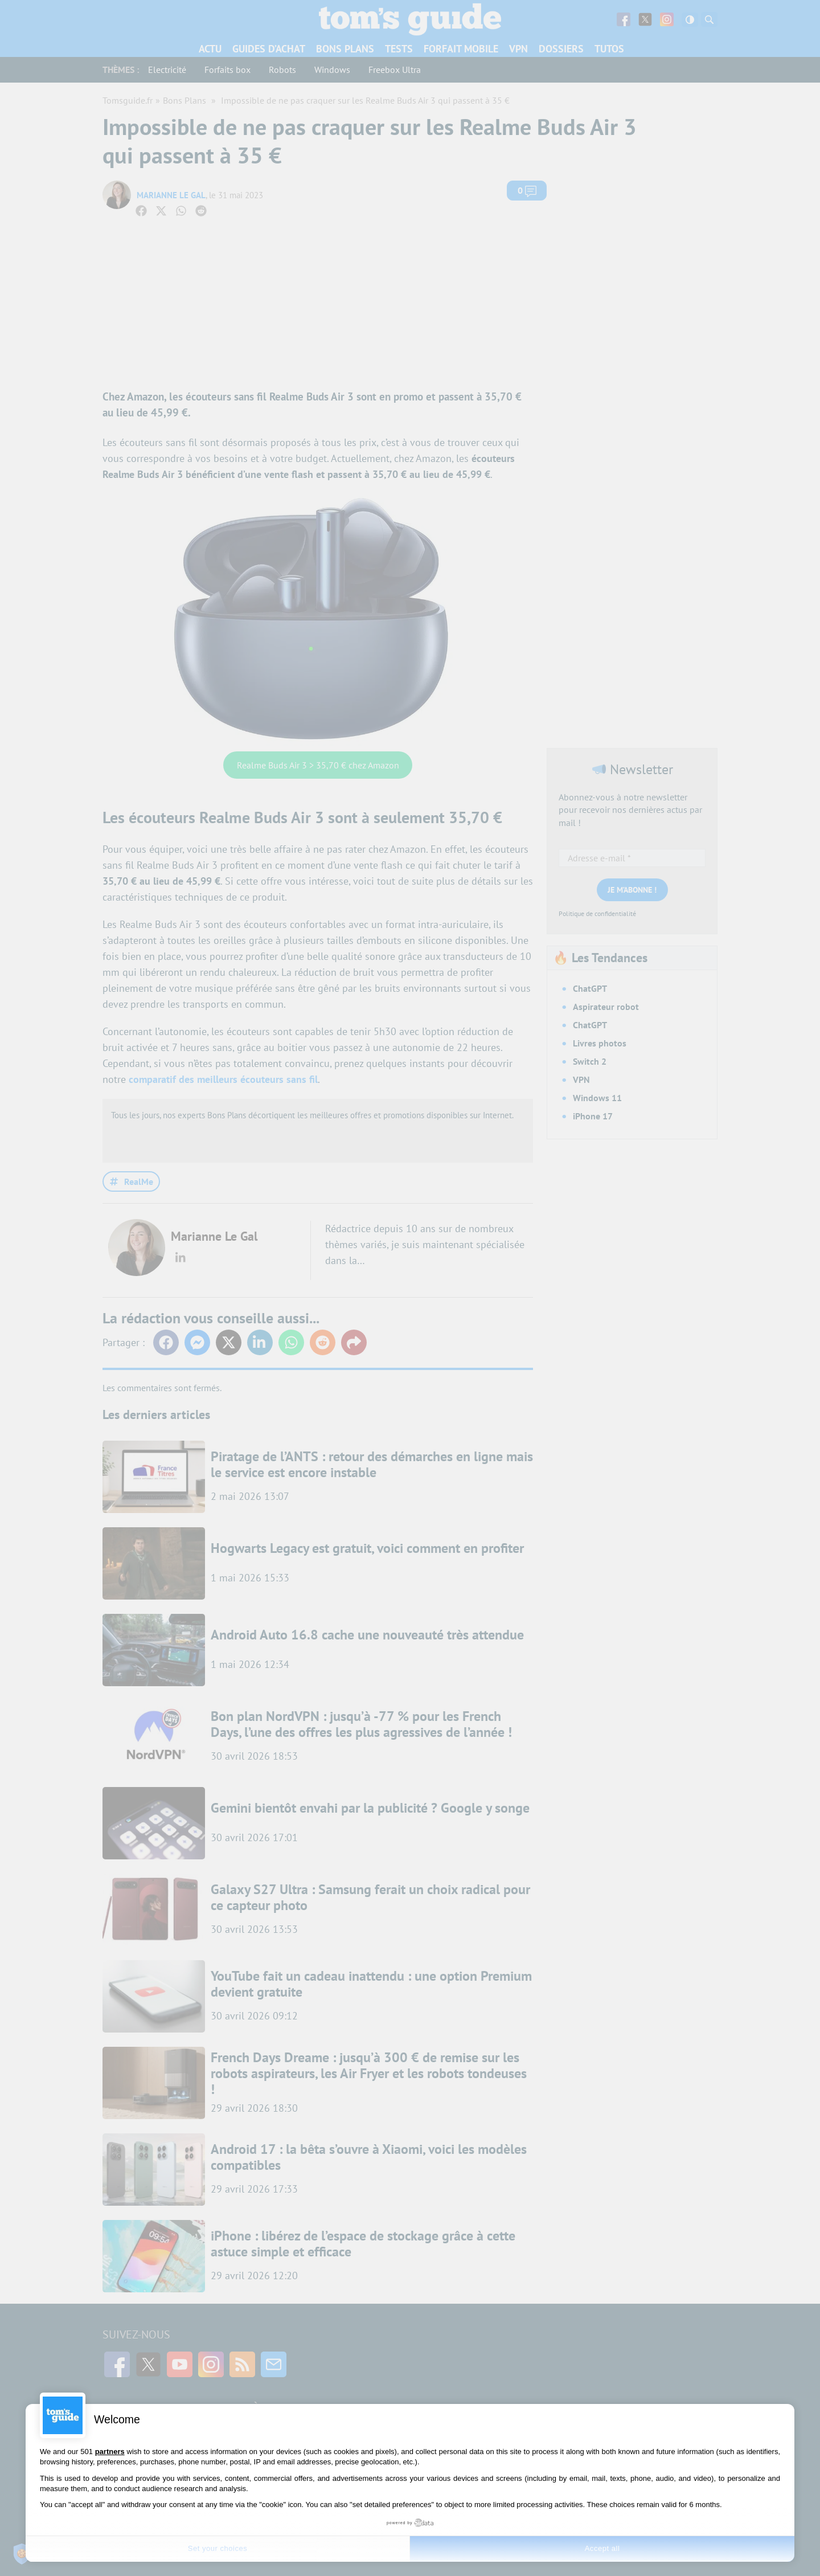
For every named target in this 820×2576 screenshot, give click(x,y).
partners (110, 2451)
